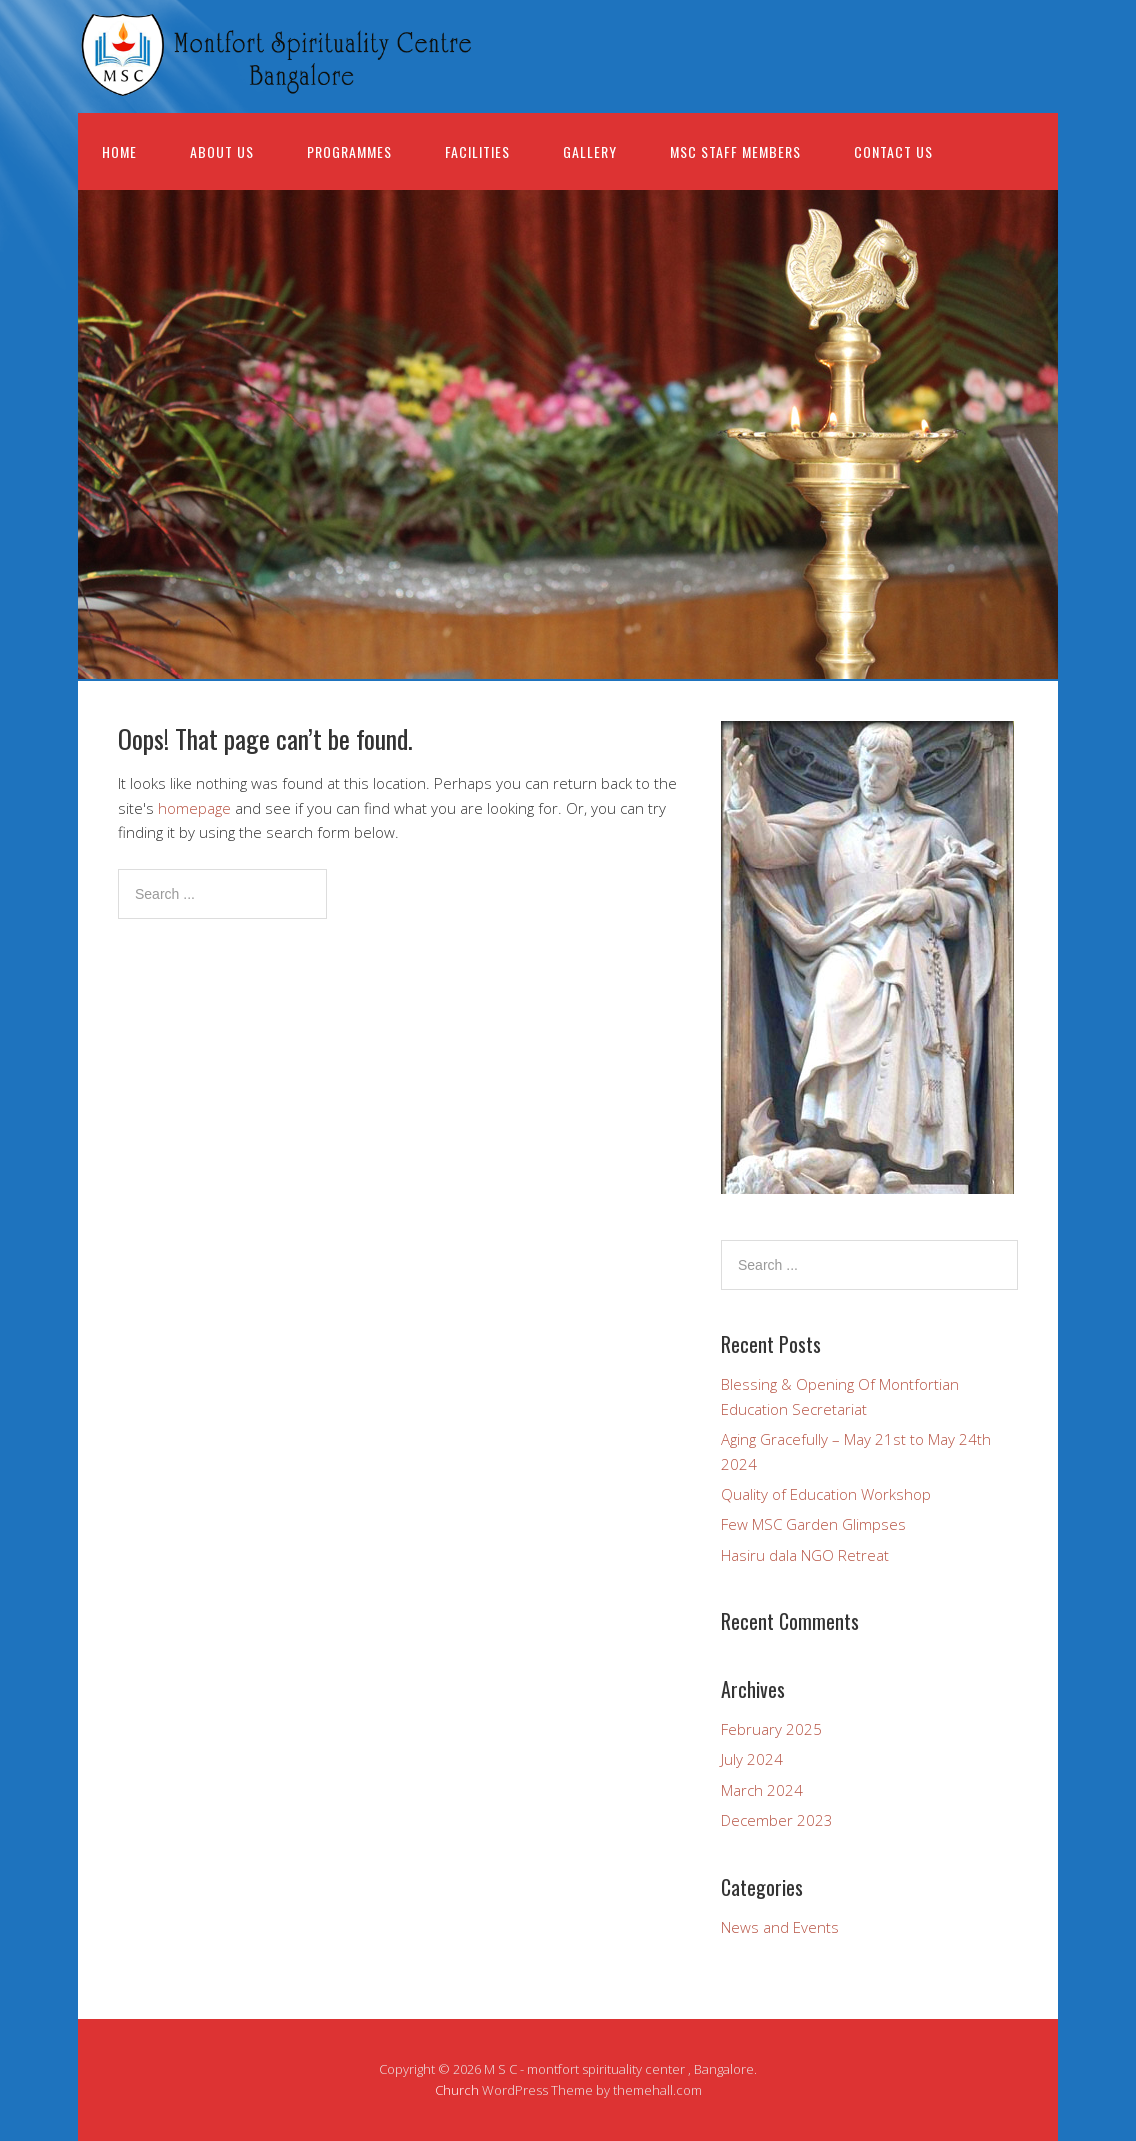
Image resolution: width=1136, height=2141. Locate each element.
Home (119, 151)
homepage (194, 808)
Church (457, 2090)
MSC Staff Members (735, 151)
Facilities (477, 151)
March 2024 (762, 1790)
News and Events (780, 1927)
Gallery (590, 151)
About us (222, 151)
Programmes (349, 151)
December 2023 (777, 1820)
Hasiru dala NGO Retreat (805, 1555)
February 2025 (771, 1729)
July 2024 (752, 1759)
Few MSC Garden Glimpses (813, 1524)
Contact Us (893, 151)
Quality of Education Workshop (826, 1494)
